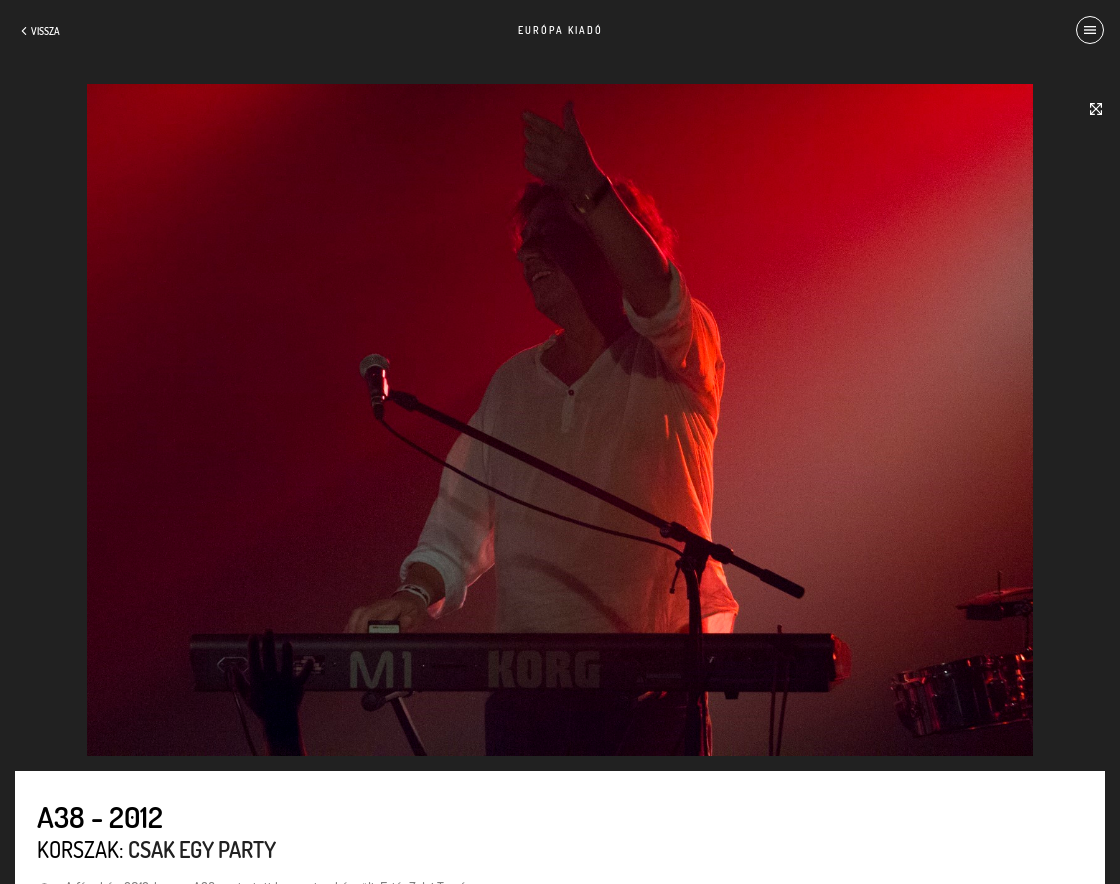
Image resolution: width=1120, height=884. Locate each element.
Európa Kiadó (560, 30)
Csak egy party (202, 849)
